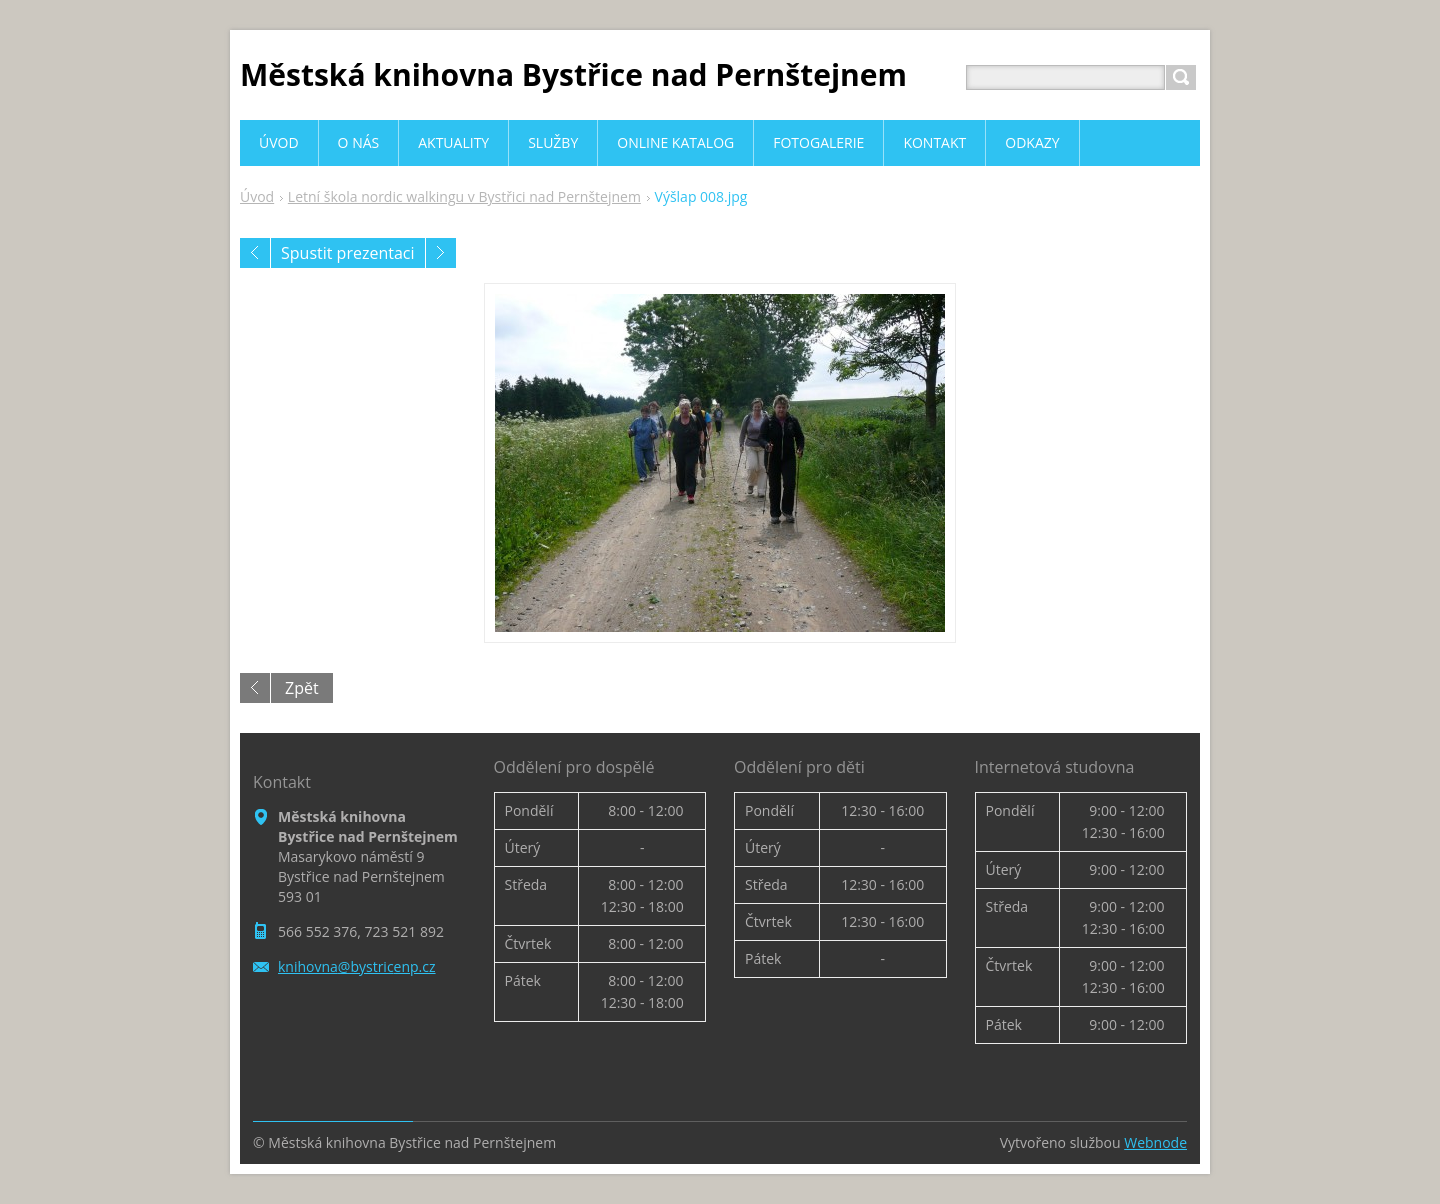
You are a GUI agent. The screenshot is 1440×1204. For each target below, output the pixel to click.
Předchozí (255, 253)
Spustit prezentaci (348, 253)
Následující (441, 253)
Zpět (302, 688)
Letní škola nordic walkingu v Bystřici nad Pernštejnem (464, 196)
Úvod (257, 196)
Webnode (1155, 1142)
